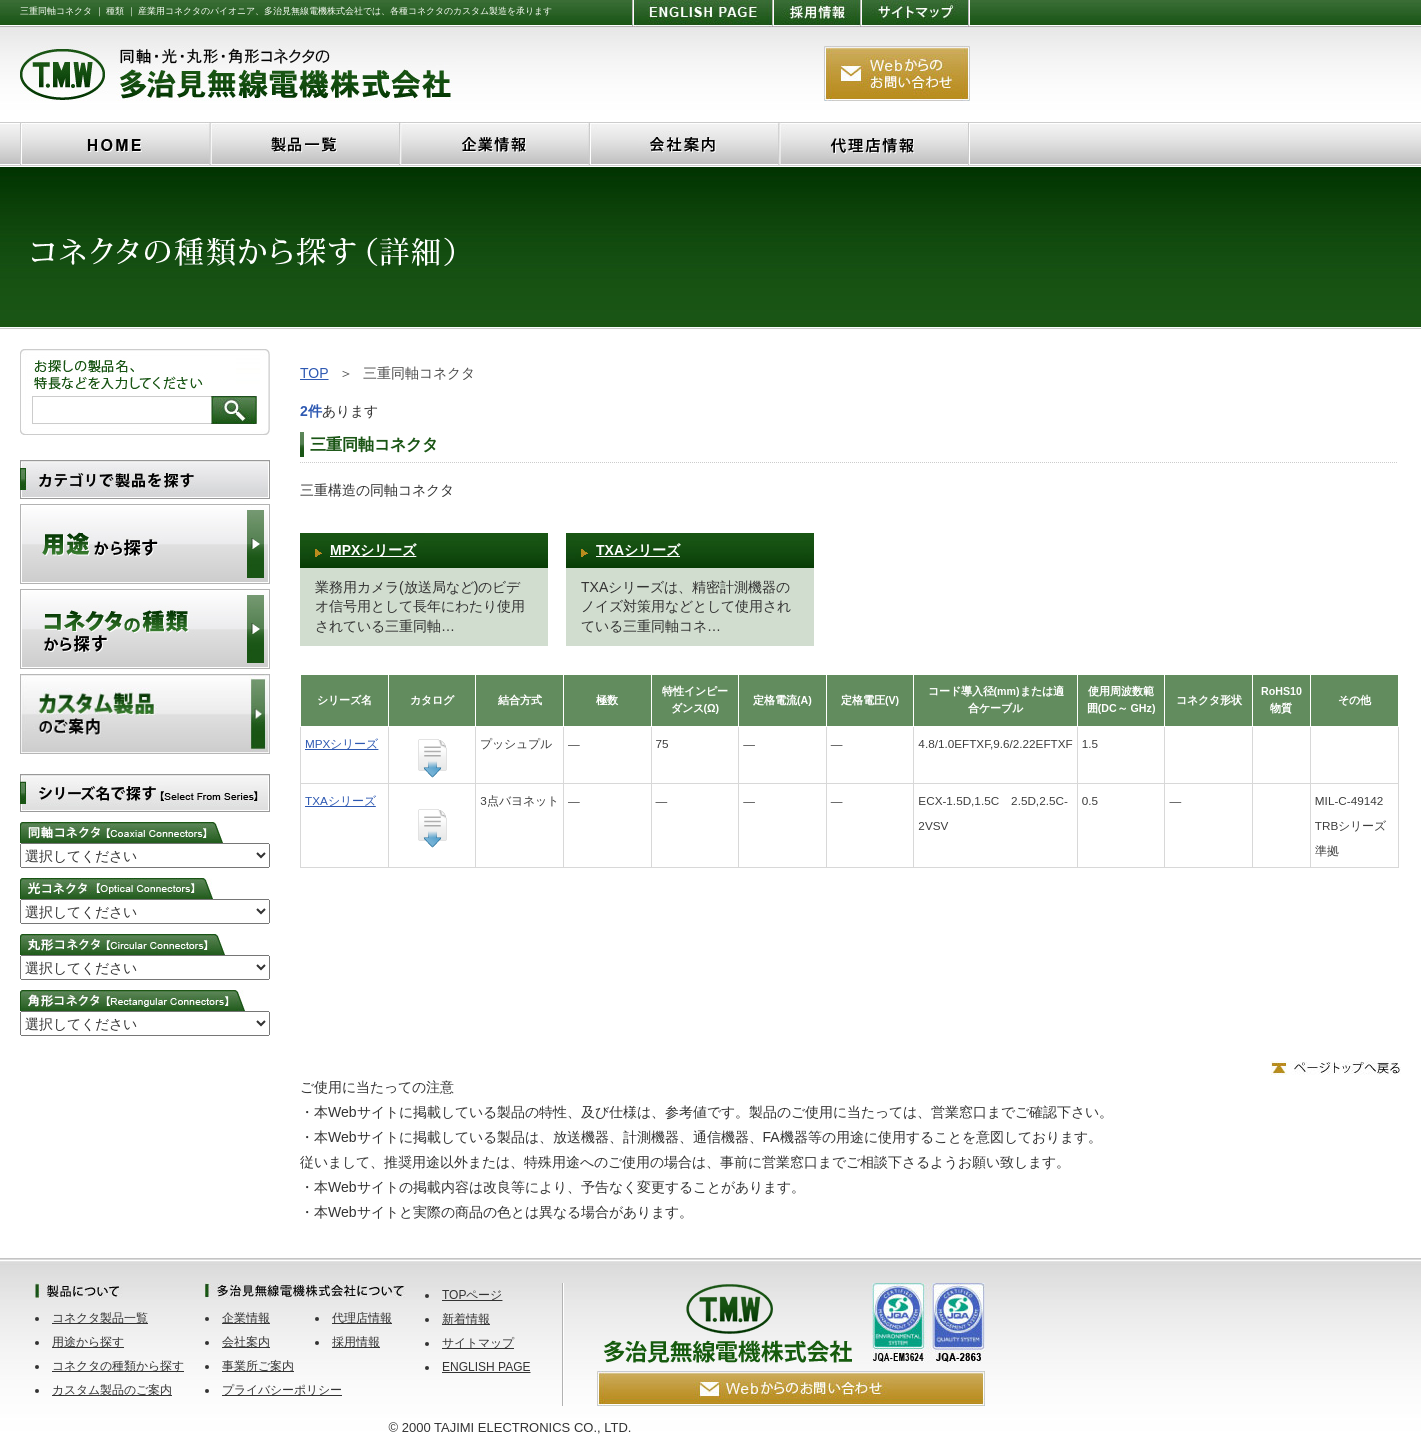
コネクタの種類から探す (118, 1366)
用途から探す (88, 1342)
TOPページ (472, 1295)
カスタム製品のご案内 (112, 1390)
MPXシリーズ (373, 550)
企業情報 (246, 1318)
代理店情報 (362, 1318)
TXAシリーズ (638, 550)
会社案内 (246, 1342)
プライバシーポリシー (282, 1390)
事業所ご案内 (258, 1366)
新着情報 (466, 1319)
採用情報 (356, 1342)
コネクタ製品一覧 (100, 1318)
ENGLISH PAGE (486, 1367)
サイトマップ (478, 1343)
